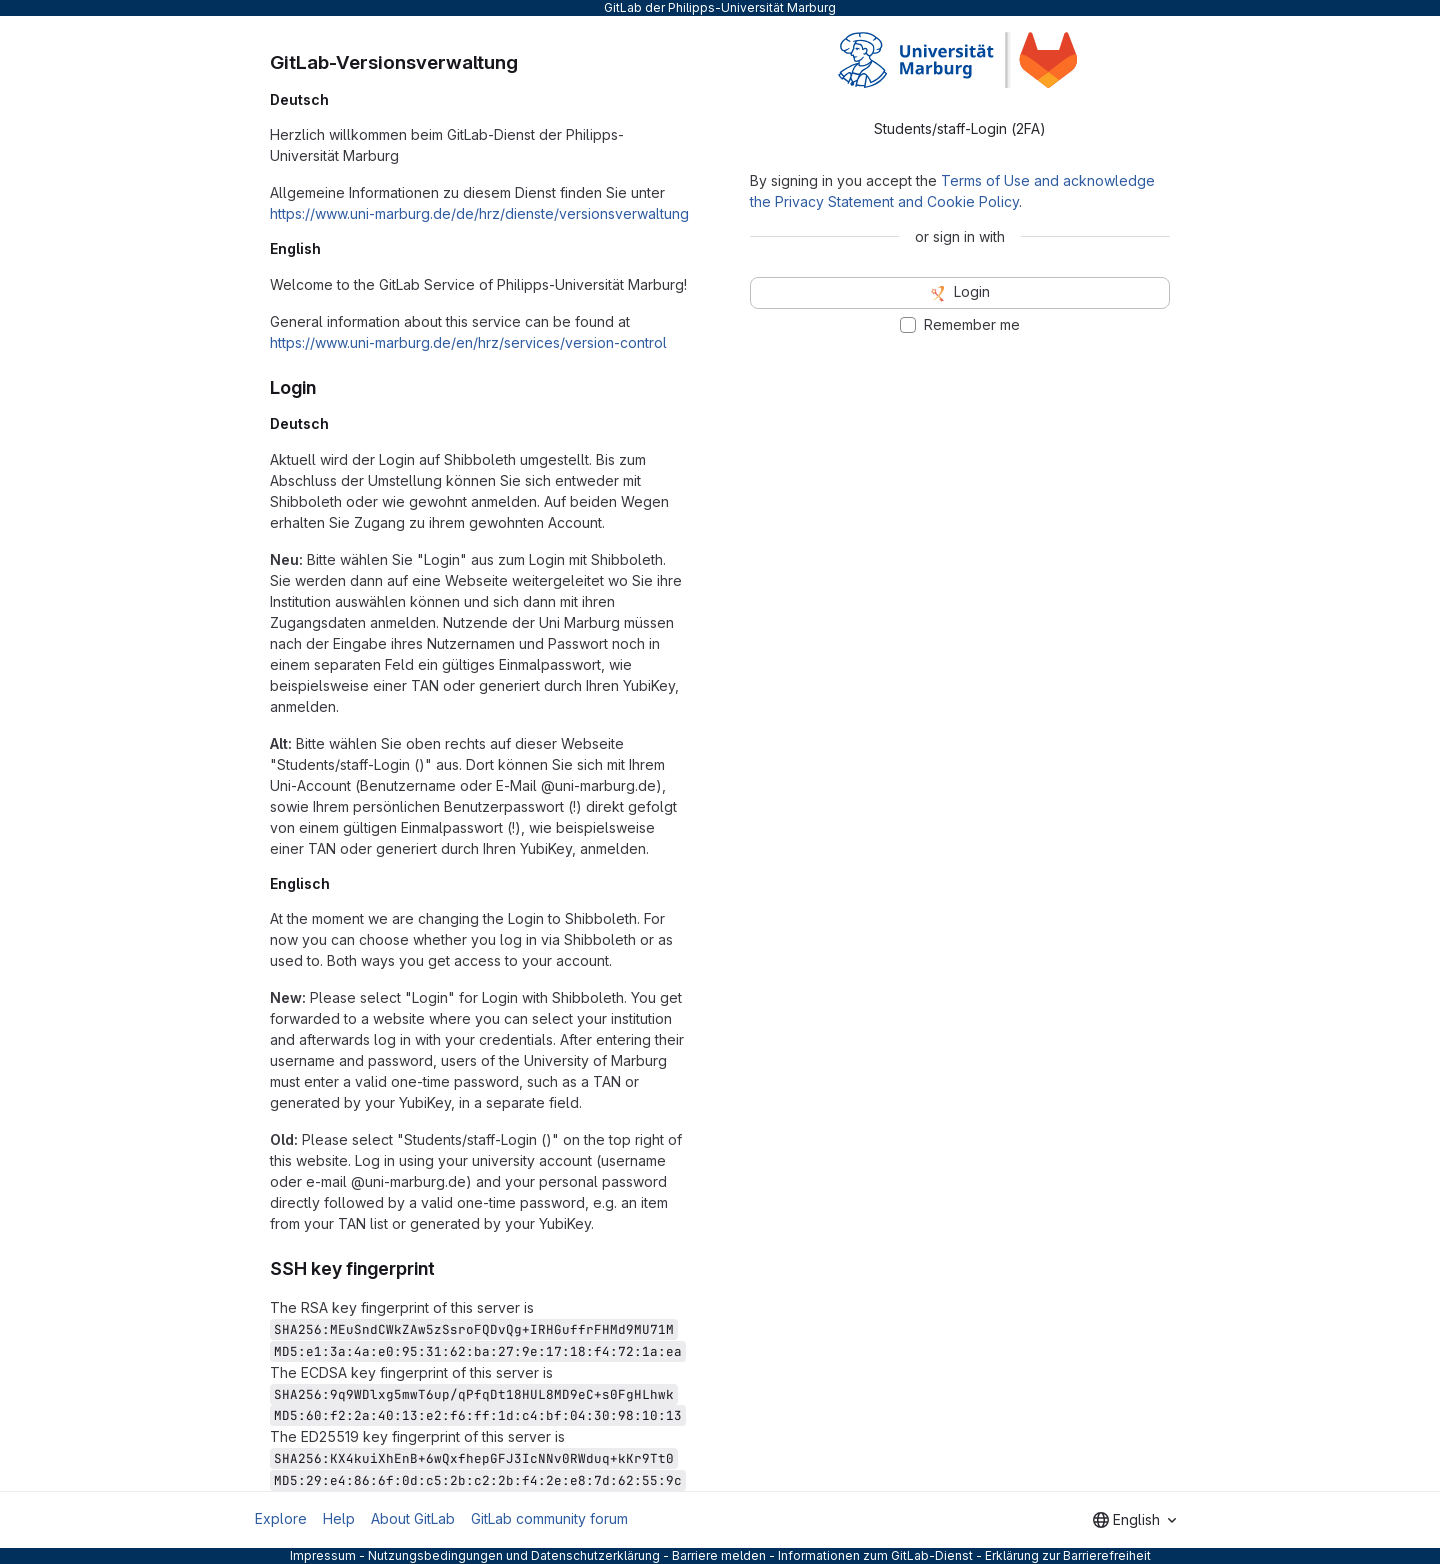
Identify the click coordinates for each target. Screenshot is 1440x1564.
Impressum (323, 1555)
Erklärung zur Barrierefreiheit (1068, 1555)
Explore (281, 1518)
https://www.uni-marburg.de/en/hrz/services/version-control (468, 342)
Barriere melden (719, 1555)
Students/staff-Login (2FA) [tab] (960, 128)
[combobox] (1134, 1520)
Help (339, 1518)
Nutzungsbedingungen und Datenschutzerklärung (514, 1555)
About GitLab (413, 1518)
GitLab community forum (549, 1518)
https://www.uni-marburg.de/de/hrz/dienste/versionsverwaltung (479, 213)
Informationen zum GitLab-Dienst (875, 1555)
